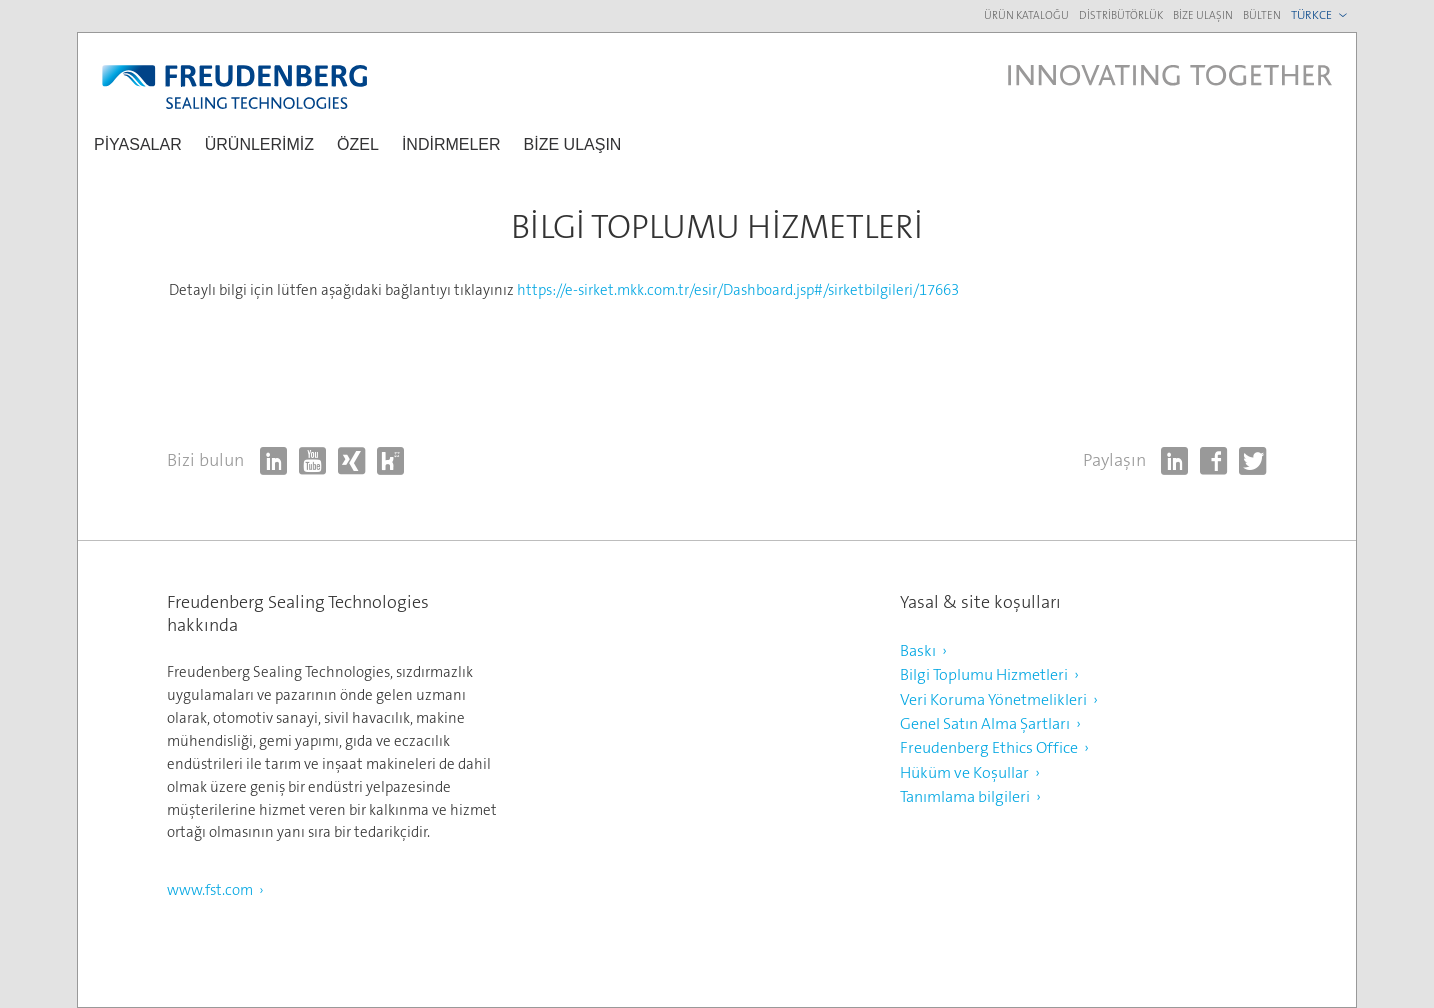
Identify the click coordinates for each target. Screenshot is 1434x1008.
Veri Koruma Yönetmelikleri (993, 699)
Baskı (918, 650)
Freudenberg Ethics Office (989, 747)
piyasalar (138, 144)
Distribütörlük (1121, 15)
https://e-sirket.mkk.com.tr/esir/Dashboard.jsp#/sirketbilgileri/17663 (738, 290)
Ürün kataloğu (1026, 15)
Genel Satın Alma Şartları (985, 723)
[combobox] (1321, 15)
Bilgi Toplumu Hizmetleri (984, 674)
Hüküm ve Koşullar (964, 772)
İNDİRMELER (451, 144)
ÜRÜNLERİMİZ (259, 144)
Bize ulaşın (1203, 15)
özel (358, 144)
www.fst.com (210, 890)
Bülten (1262, 15)
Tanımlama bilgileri (965, 796)
